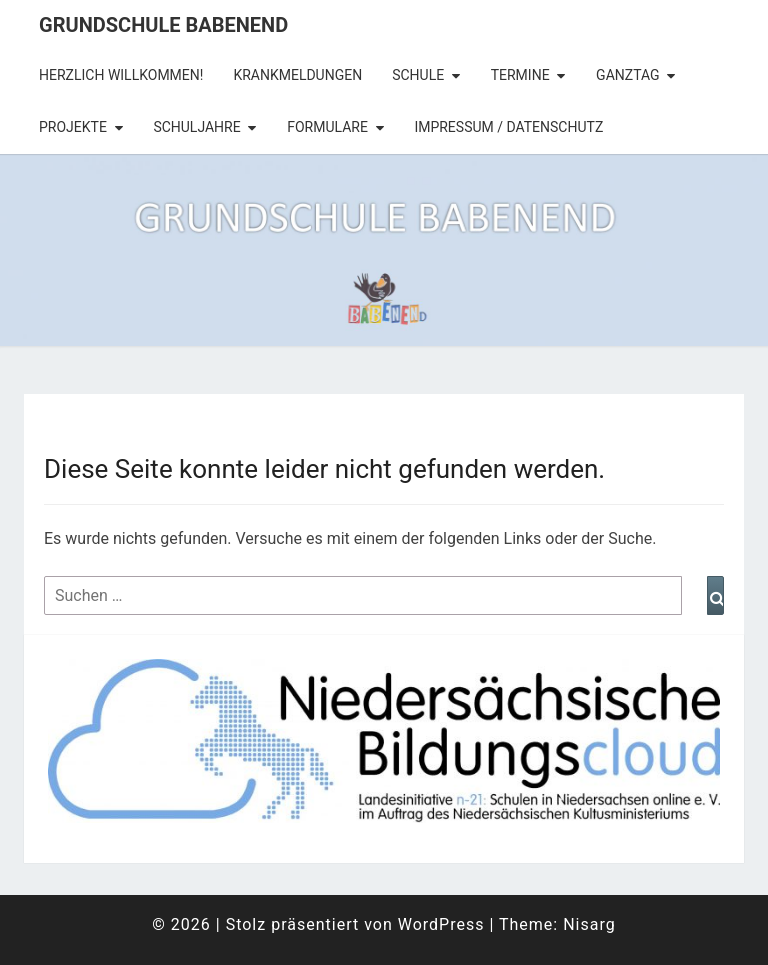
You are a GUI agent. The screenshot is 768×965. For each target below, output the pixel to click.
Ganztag (627, 75)
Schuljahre (196, 127)
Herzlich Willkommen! (121, 75)
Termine (520, 75)
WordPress (441, 924)
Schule (418, 75)
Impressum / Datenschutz (508, 127)
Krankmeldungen (297, 75)
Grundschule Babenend (163, 25)
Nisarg (589, 924)
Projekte (73, 127)
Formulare (327, 127)
